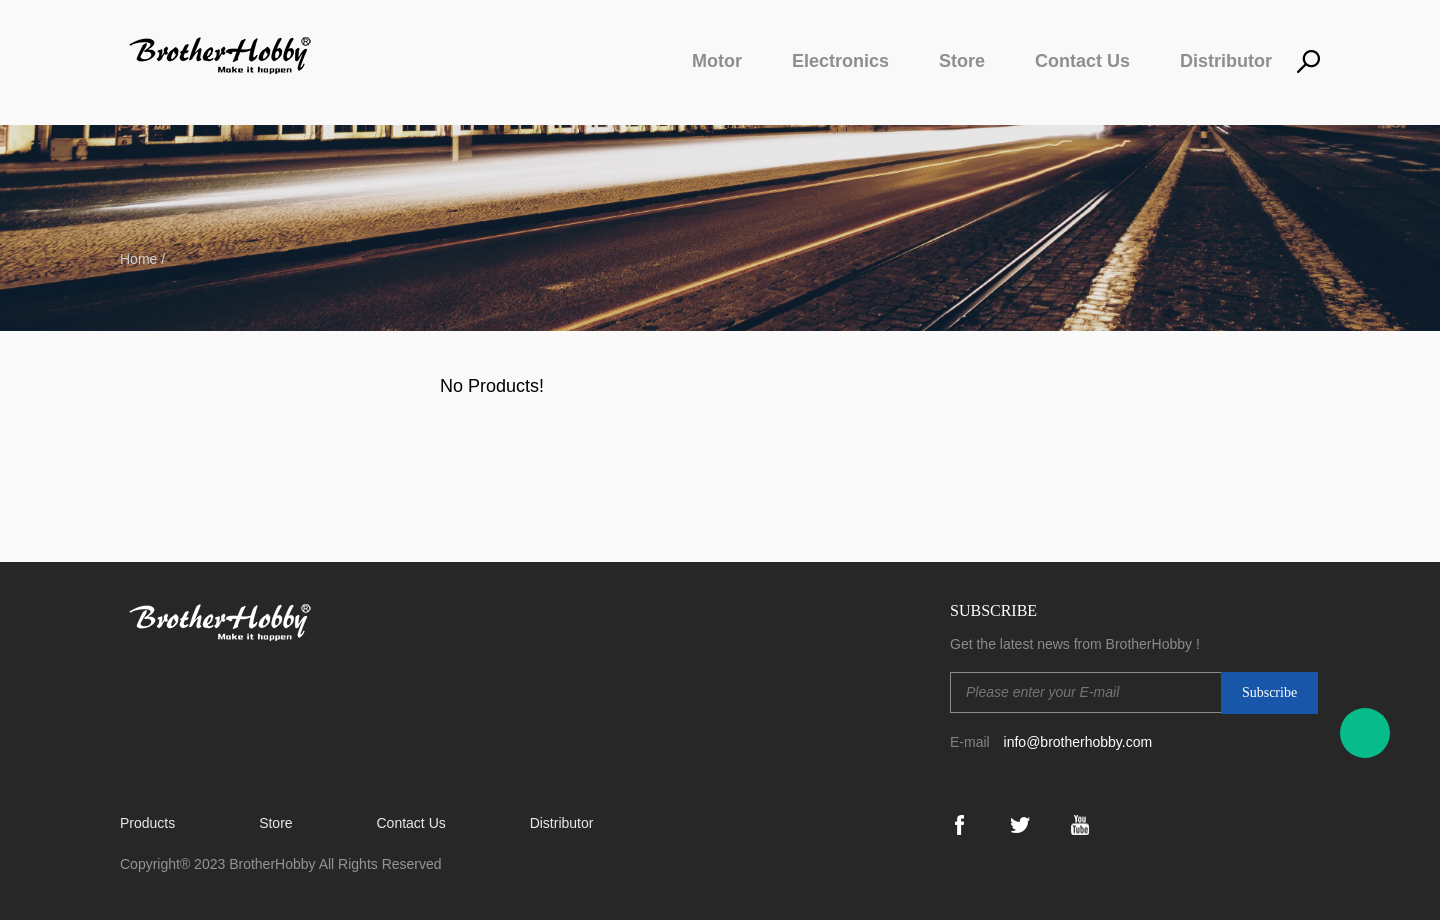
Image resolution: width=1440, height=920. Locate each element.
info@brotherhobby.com (1078, 742)
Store (962, 61)
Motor (717, 61)
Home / (142, 259)
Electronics (840, 61)
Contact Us (1082, 61)
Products (147, 823)
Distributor (1226, 61)
